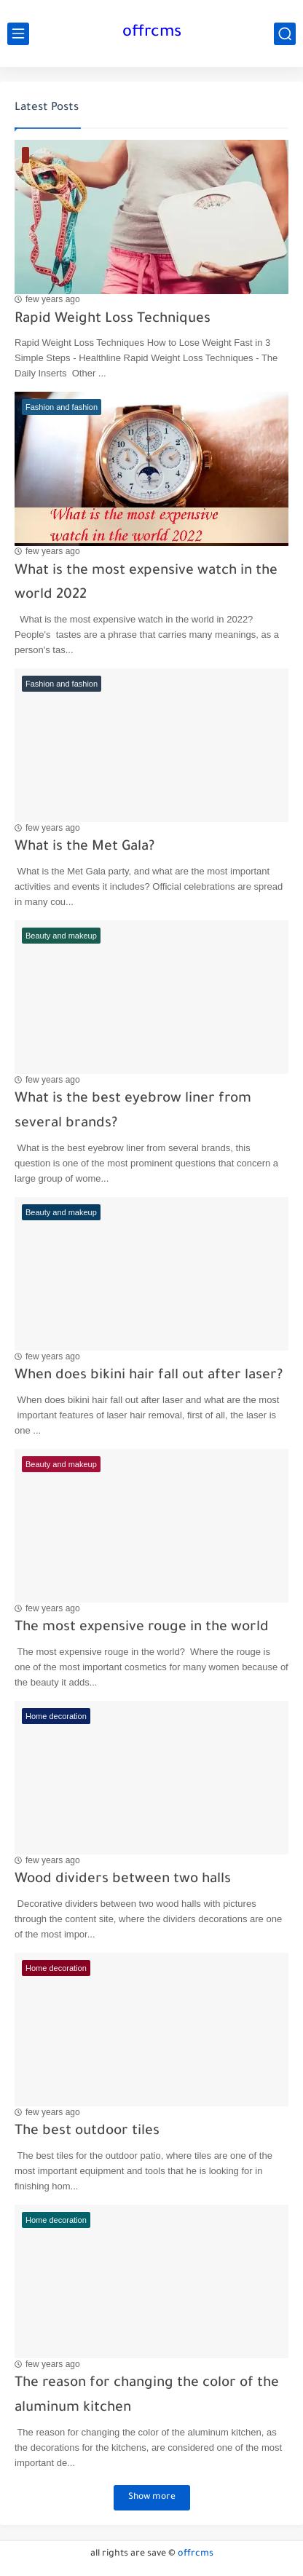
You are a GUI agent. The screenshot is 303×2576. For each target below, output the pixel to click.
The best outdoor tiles (87, 2131)
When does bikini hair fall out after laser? (149, 1375)
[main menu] (18, 34)
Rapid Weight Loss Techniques (112, 319)
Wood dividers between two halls (123, 1879)
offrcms (151, 33)
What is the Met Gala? (84, 847)
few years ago (52, 299)
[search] (285, 34)
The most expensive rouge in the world (142, 1627)
